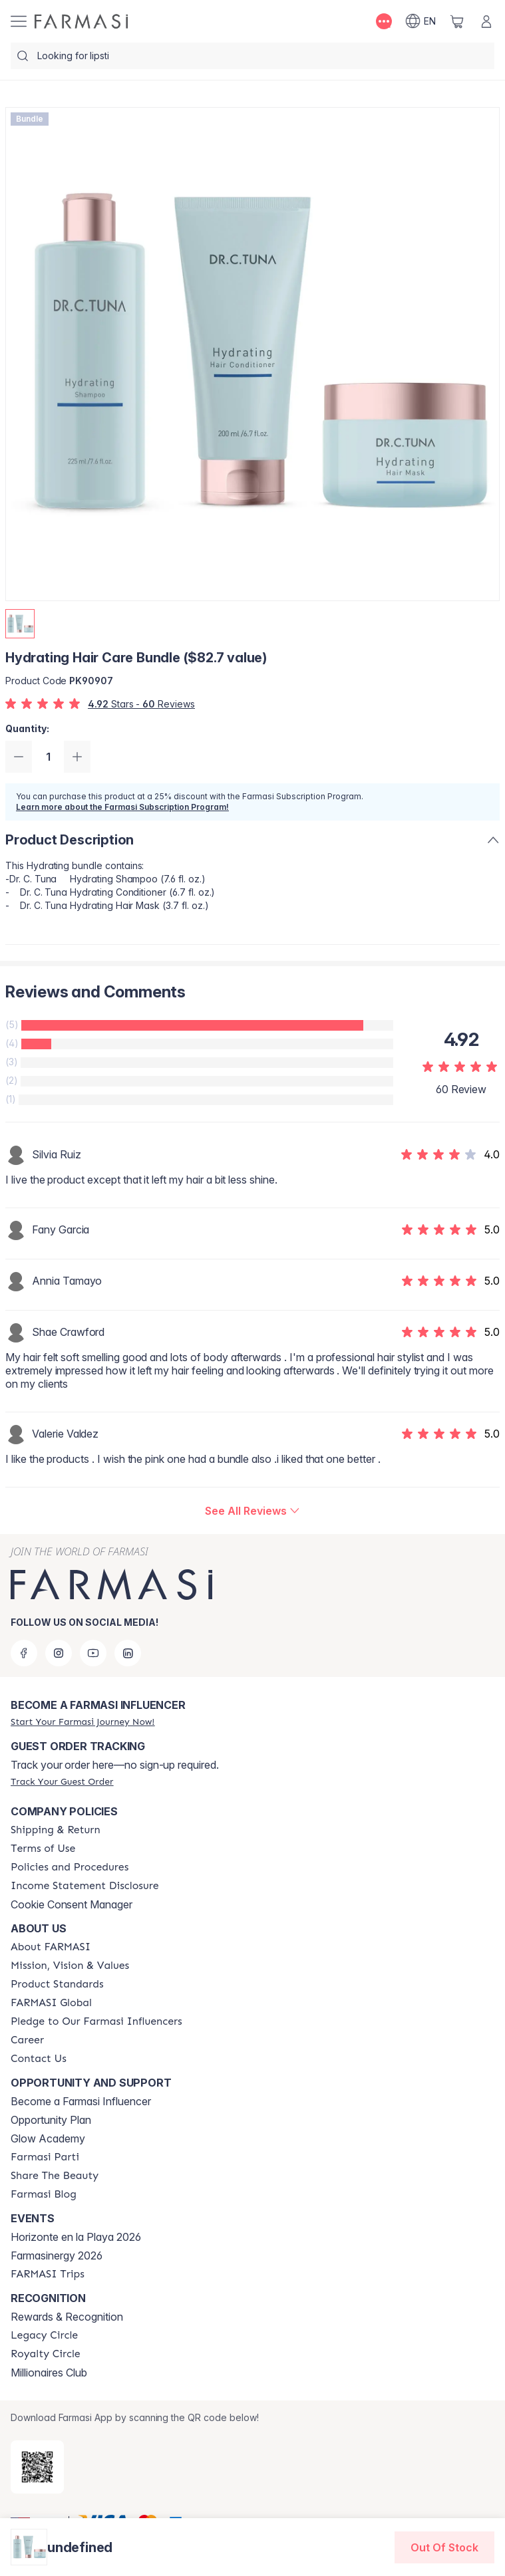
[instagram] (58, 1653)
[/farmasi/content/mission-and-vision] (70, 1965)
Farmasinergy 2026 (56, 2255)
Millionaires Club (49, 2372)
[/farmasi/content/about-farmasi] (50, 1947)
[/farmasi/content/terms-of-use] (43, 1848)
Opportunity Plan (51, 2119)
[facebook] (24, 1653)
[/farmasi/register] (82, 1721)
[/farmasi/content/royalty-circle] (46, 2354)
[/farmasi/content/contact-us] (39, 2058)
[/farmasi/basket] (457, 21)
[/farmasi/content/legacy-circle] (44, 2335)
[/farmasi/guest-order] (62, 1781)
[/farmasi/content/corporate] (51, 2002)
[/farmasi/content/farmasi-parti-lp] (45, 2157)
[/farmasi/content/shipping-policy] (55, 1830)
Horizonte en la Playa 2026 (76, 2237)
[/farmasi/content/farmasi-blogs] (44, 2194)
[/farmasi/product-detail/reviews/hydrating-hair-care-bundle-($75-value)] (252, 1510)
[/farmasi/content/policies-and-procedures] (69, 1867)
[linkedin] (127, 1653)
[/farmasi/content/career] (27, 2040)
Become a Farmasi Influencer (81, 2101)
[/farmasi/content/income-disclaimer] (85, 1885)
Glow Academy (48, 2138)
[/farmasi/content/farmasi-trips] (47, 2274)
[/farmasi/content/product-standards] (57, 1984)
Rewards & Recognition (67, 2316)
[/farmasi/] (81, 21)
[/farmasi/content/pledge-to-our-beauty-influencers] (96, 2021)
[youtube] (93, 1653)
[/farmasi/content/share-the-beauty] (54, 2175)
